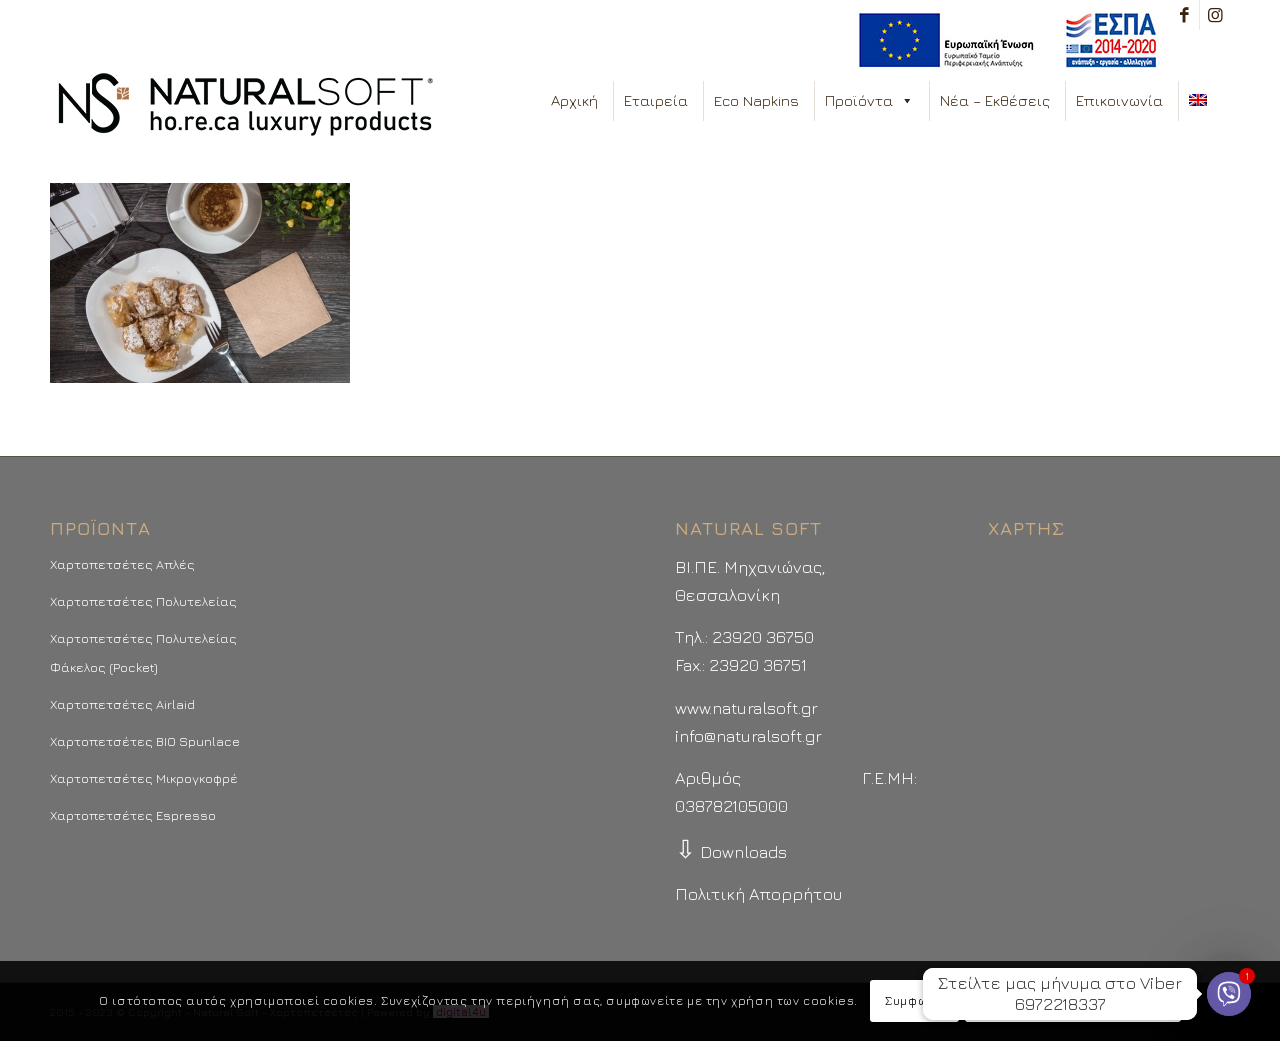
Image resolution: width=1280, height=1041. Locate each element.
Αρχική (574, 100)
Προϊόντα (869, 101)
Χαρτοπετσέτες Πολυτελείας (143, 601)
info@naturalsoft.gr (748, 736)
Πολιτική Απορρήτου (758, 894)
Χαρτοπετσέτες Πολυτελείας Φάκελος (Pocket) (143, 652)
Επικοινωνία (1119, 100)
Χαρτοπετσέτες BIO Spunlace (145, 741)
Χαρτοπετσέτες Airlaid (122, 704)
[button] (906, 101)
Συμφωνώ (914, 1000)
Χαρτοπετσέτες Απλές (122, 564)
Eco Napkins (756, 100)
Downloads (731, 852)
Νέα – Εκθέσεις (995, 100)
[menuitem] (1002, 40)
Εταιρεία (656, 100)
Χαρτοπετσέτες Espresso (133, 815)
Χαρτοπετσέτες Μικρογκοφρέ (144, 778)
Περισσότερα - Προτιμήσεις (1073, 1000)
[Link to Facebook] (1184, 15)
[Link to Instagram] (1215, 15)
